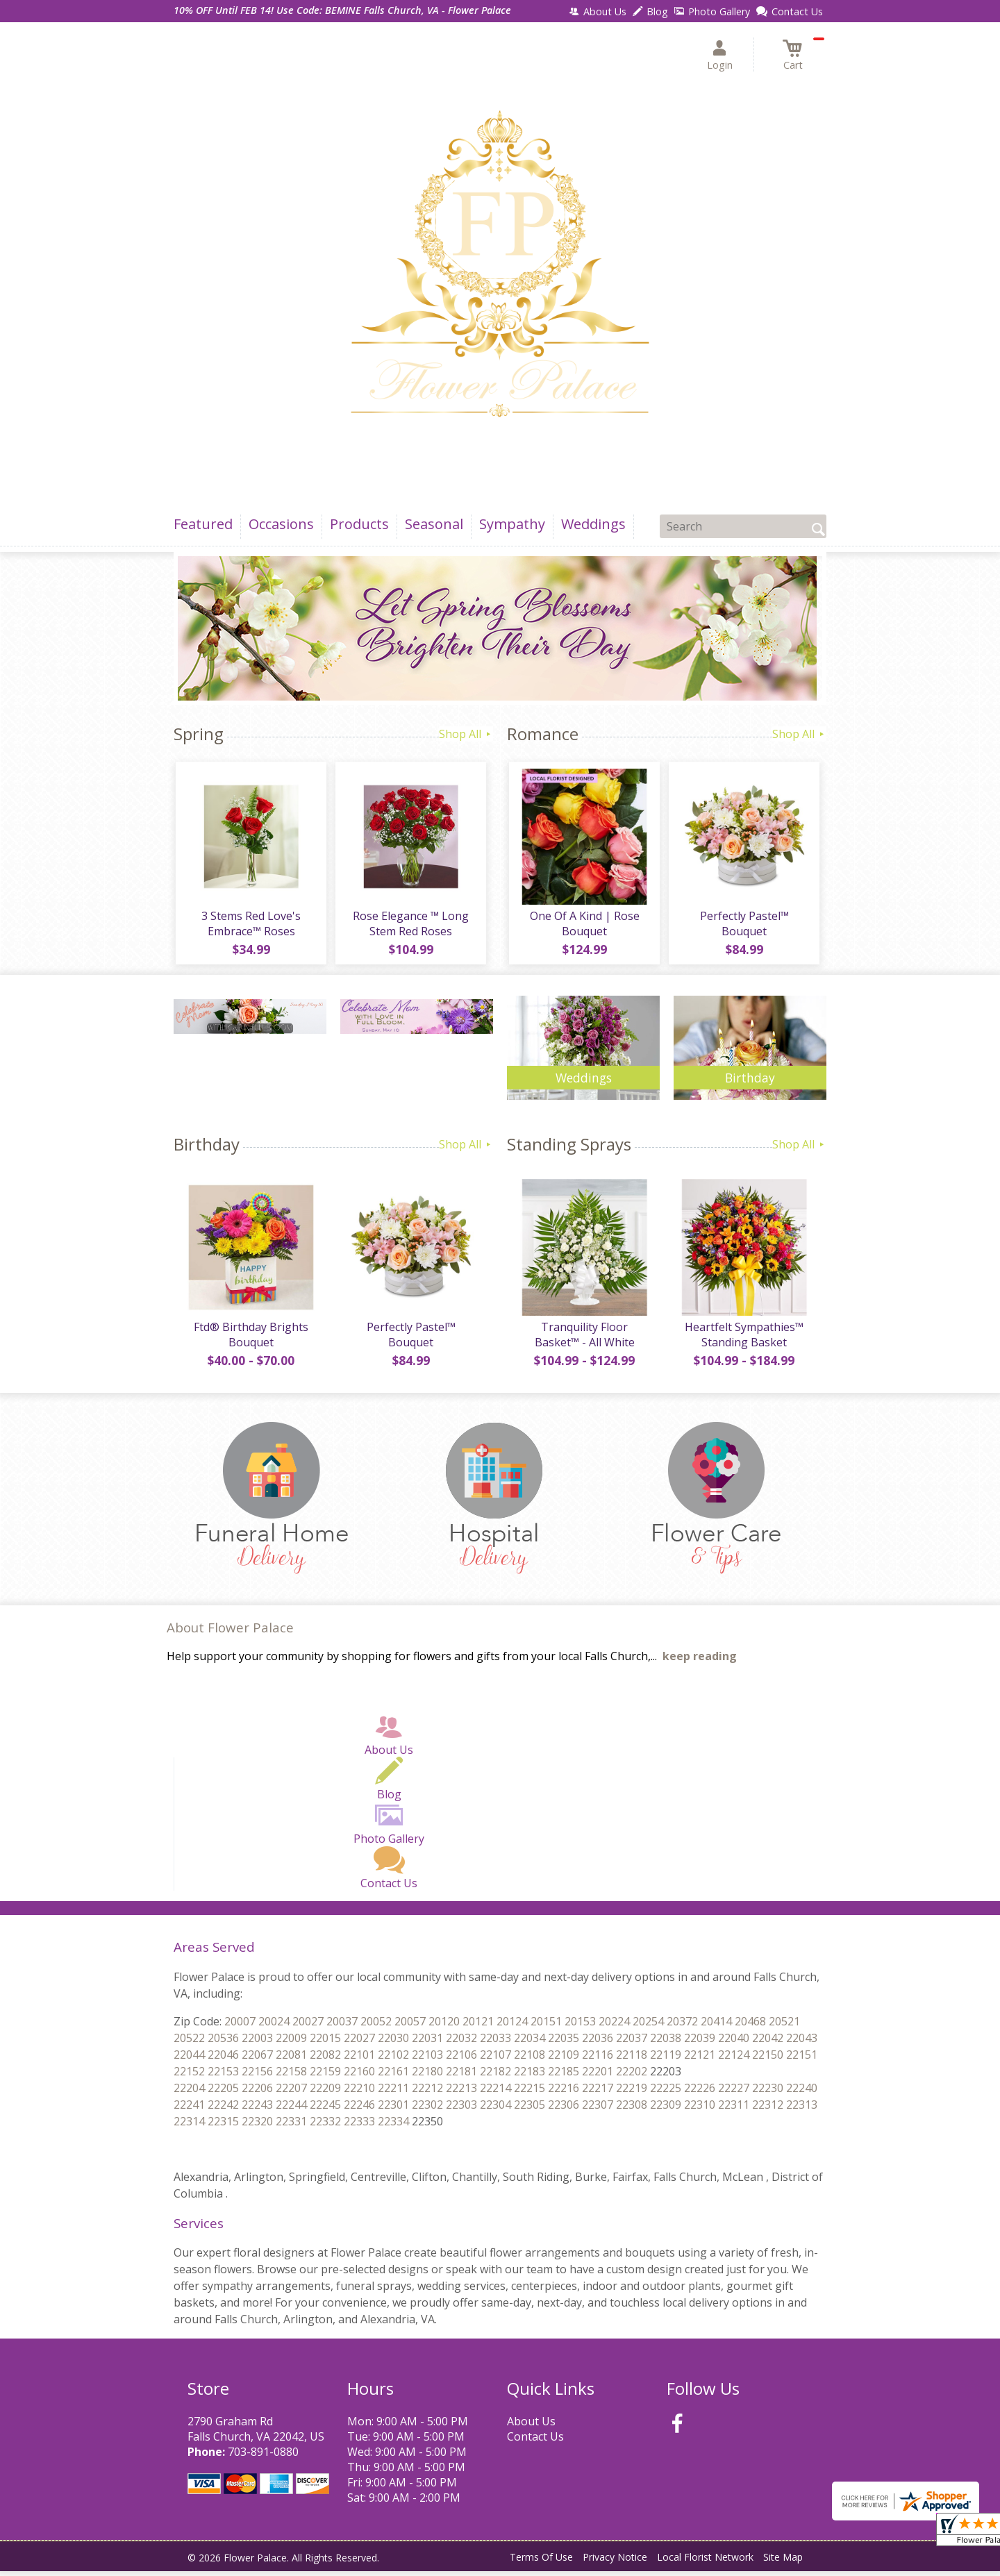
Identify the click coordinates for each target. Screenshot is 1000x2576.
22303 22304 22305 (495, 2109)
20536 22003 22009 (257, 2042)
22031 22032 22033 (461, 2042)
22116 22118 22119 (631, 2059)
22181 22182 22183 (495, 2076)
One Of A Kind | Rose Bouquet (583, 926)
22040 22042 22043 (767, 2042)
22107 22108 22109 (529, 2059)
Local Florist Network (705, 2561)
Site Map (783, 2561)
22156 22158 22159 (291, 2076)
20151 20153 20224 (580, 2026)
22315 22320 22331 (257, 2126)
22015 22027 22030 (359, 2042)
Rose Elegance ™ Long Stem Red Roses (410, 926)
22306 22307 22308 (597, 2109)
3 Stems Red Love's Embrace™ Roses (250, 926)
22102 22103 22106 (427, 2059)
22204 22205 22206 (223, 2092)
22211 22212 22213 (427, 2092)
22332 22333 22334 (359, 2126)
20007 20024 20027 (274, 2026)
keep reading (699, 1660)
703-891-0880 (263, 2456)
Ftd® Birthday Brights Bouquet (250, 1339)
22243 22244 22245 (291, 2109)
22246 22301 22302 (393, 2109)
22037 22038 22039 (665, 2042)
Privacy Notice (615, 2561)
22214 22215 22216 (529, 2092)
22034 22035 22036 (563, 2042)
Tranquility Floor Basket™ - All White (583, 1339)
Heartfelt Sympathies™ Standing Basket (743, 1339)
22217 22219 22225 (631, 2092)
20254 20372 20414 (682, 2026)
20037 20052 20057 (376, 2026)
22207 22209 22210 (325, 2092)
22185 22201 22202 (597, 2076)
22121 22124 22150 (733, 2059)
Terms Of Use (541, 2561)
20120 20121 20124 (478, 2026)
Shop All (466, 734)
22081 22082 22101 (325, 2059)
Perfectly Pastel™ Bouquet (743, 926)
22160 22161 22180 (393, 2076)
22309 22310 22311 (699, 2109)
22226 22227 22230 (733, 2092)
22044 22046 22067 (223, 2059)
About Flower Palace (230, 1631)
